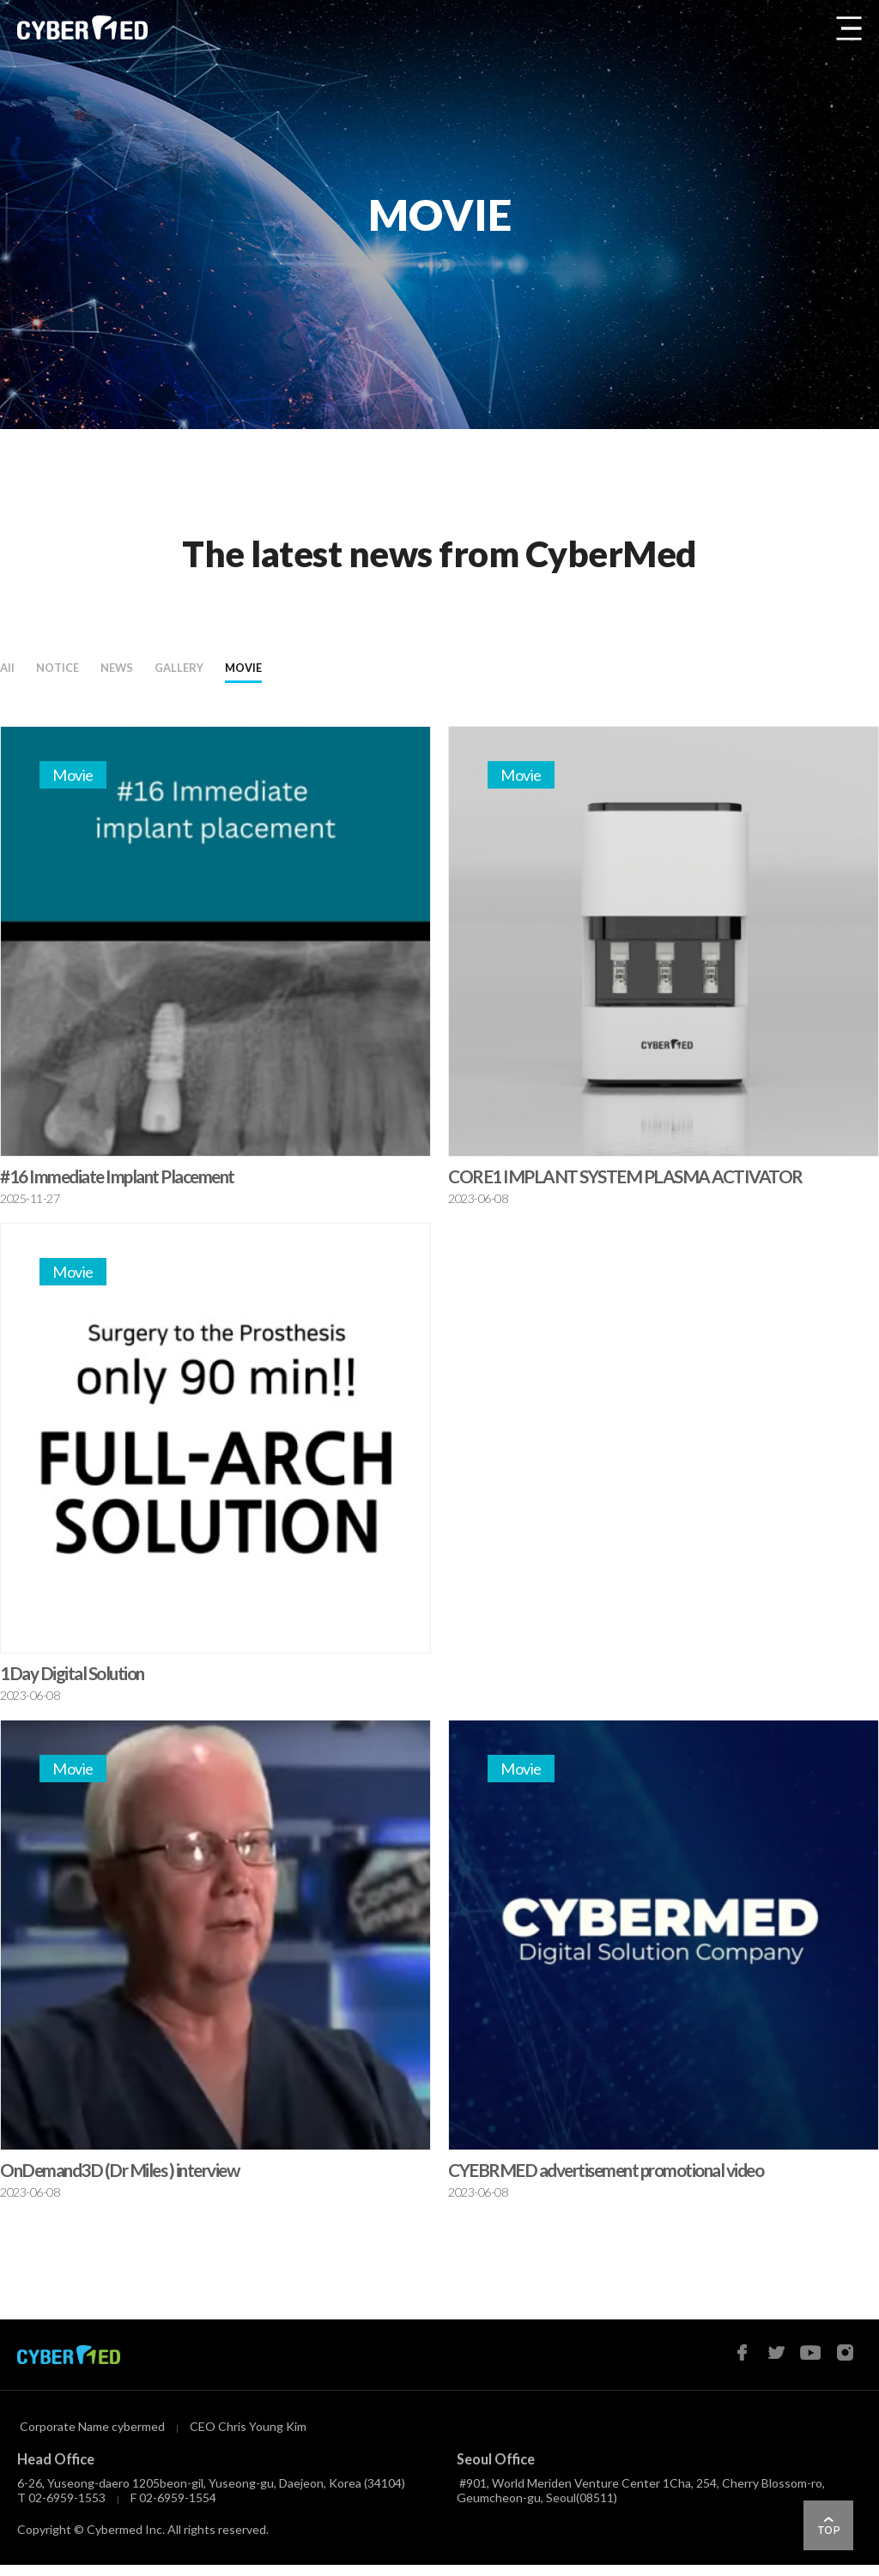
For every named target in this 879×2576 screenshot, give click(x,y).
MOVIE (375, 673)
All (13, 673)
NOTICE (86, 673)
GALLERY (274, 673)
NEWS (177, 673)
